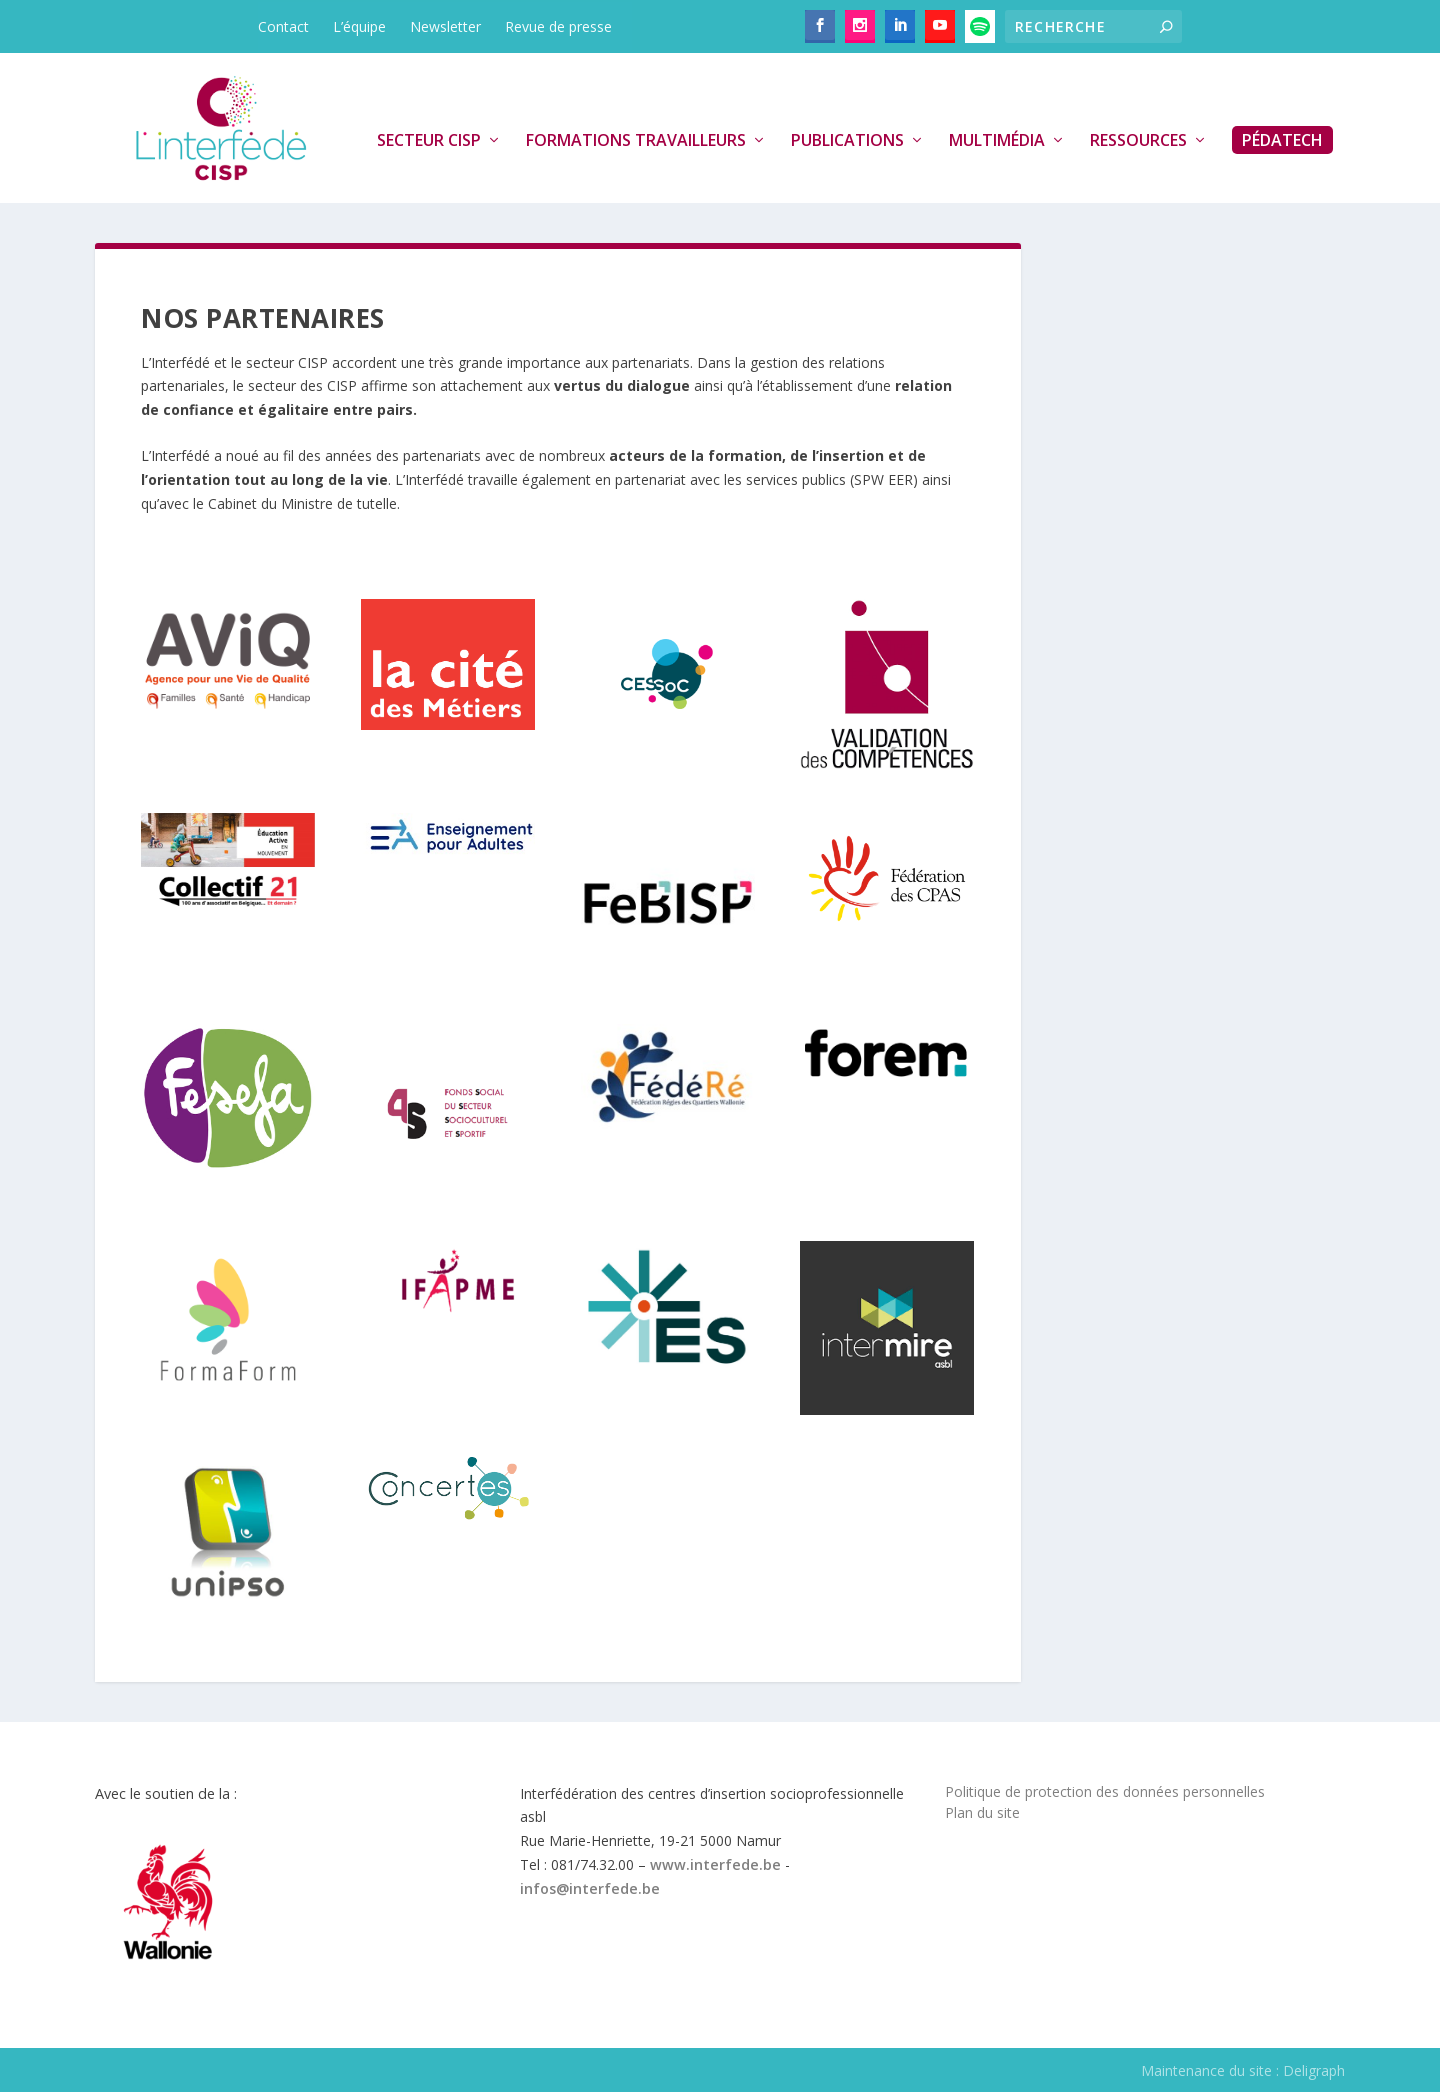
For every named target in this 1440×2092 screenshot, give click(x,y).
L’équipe (359, 26)
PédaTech (1282, 140)
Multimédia (997, 141)
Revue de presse (558, 26)
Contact (283, 26)
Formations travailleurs (636, 141)
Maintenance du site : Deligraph (1243, 2070)
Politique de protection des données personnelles (1105, 1791)
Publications (847, 141)
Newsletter (445, 26)
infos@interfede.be (590, 1888)
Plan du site (982, 1812)
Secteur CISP (429, 141)
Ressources (1138, 141)
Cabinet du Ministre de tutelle (302, 503)
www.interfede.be (715, 1864)
